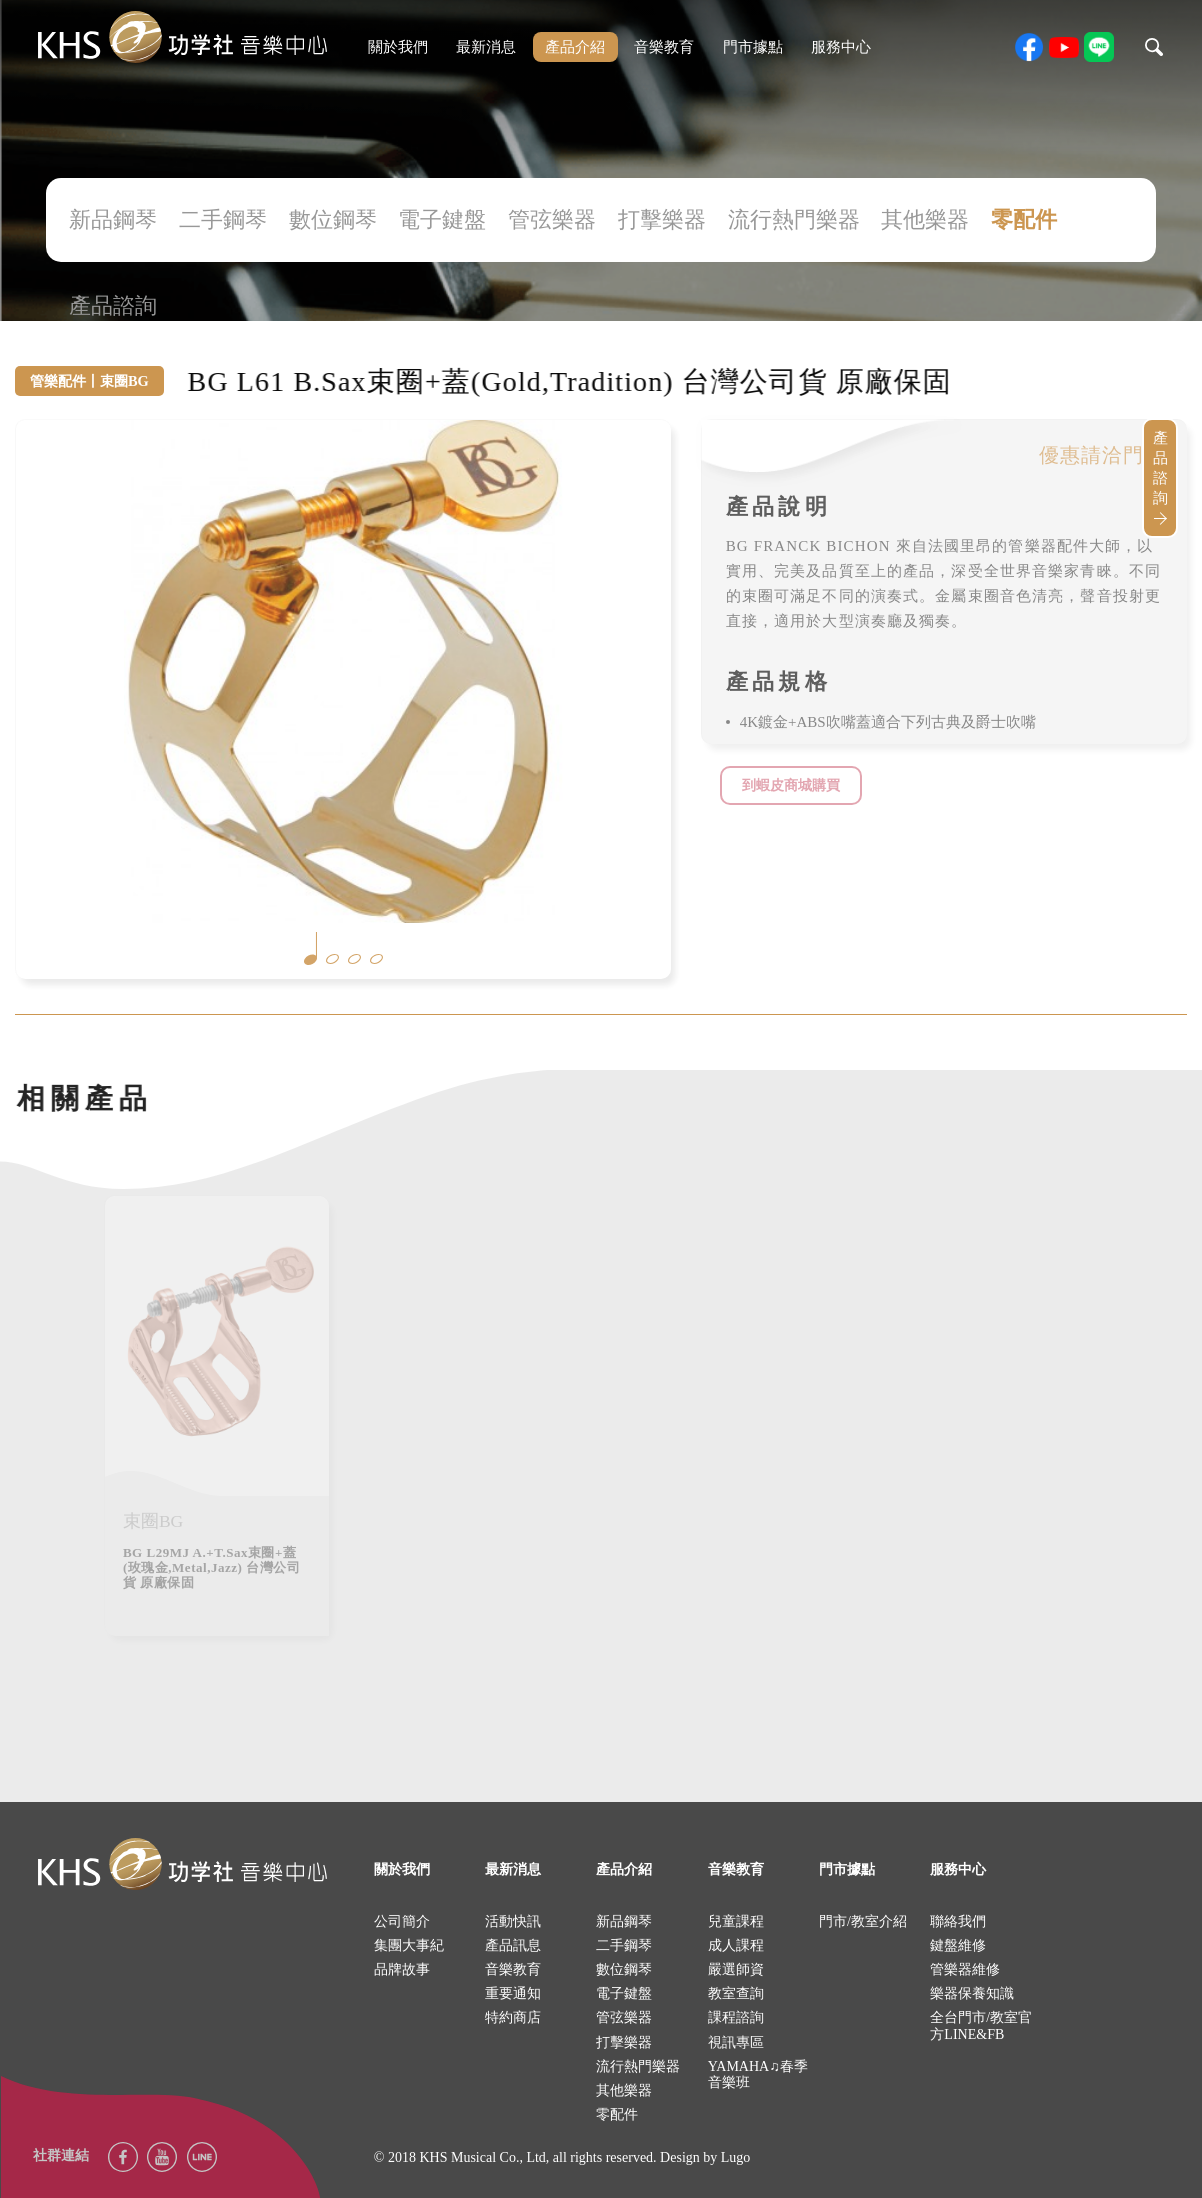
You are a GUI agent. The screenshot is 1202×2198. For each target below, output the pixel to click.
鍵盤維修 (958, 1945)
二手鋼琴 (223, 219)
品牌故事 (402, 1969)
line (1099, 47)
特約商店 (513, 2017)
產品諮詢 (113, 305)
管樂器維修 (965, 1969)
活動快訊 (513, 1921)
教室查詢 (736, 1993)
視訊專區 (736, 2042)
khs (182, 37)
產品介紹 (575, 47)
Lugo (736, 2157)
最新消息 (486, 47)
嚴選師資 (736, 1969)
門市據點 (753, 47)
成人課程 (736, 1945)
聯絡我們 (958, 1921)
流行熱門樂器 (794, 219)
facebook (1029, 47)
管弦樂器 (552, 219)
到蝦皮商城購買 (791, 785)
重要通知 (513, 1993)
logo (182, 1864)
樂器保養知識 (972, 1993)
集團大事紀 (409, 1945)
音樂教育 (664, 47)
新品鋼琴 (113, 219)
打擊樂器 (662, 219)
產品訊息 (513, 1945)
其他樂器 (925, 219)
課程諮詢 (736, 2017)
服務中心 (841, 47)
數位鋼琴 (333, 219)
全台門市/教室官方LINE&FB (981, 2025)
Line (202, 2157)
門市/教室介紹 (863, 1921)
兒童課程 (736, 1921)
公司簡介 (402, 1921)
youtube (1064, 47)
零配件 (1024, 219)
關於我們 (398, 47)
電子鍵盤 (442, 219)
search (1154, 47)
